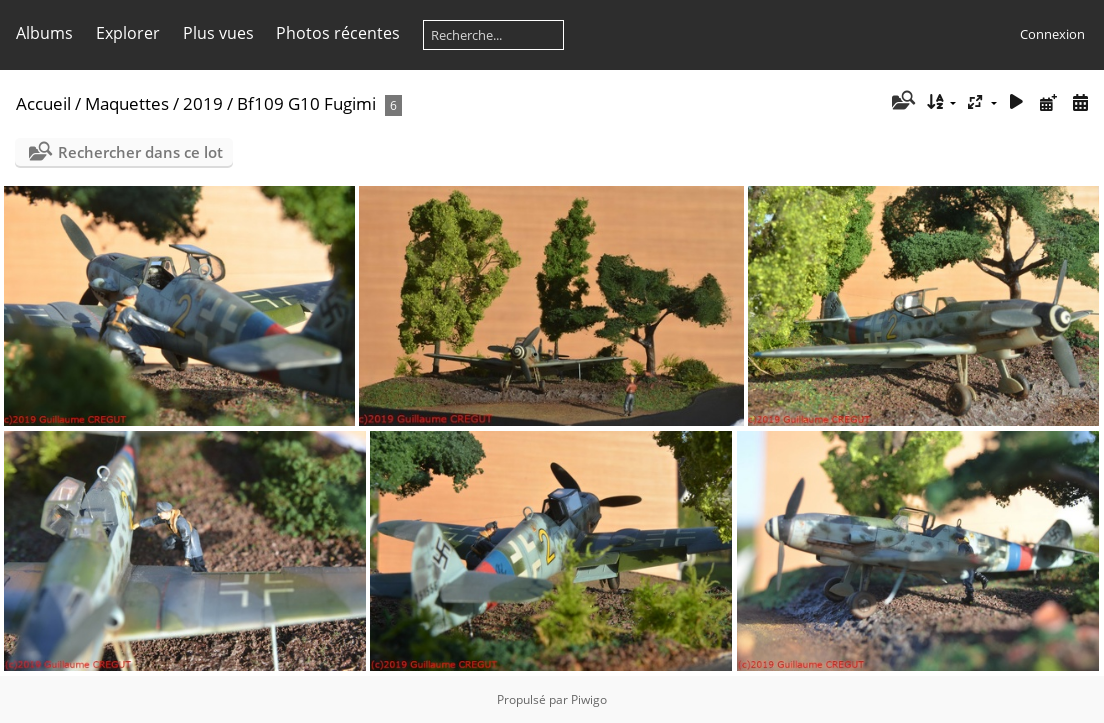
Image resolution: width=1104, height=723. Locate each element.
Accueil (43, 103)
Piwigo (589, 699)
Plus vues (218, 33)
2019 (203, 103)
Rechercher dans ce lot (140, 152)
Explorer (128, 33)
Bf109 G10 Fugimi (306, 103)
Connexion (1052, 34)
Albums (44, 33)
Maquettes (127, 103)
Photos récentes (338, 33)
